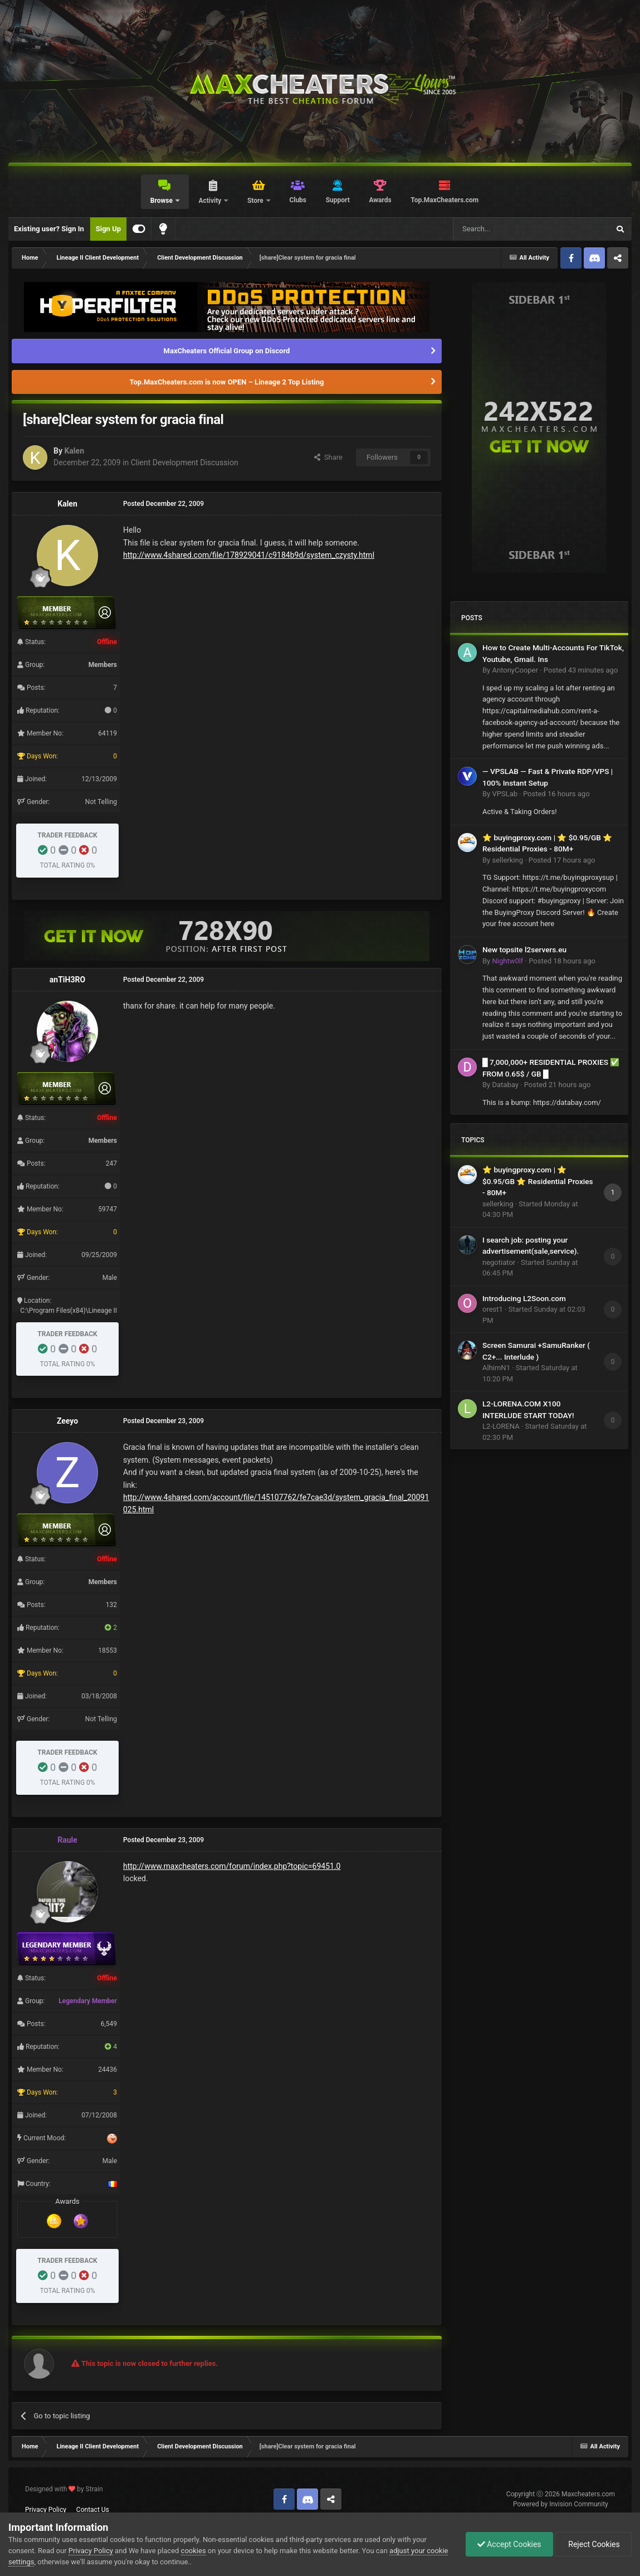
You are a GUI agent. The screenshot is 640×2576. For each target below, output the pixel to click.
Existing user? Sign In (49, 229)
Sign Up (108, 229)
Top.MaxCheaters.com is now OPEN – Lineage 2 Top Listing (227, 382)
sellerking (507, 860)
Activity (210, 200)
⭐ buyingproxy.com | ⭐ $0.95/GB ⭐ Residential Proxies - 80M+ (537, 1181)
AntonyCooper (515, 670)
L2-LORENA (501, 1426)
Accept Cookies (509, 2544)
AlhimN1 (496, 1368)
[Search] (504, 229)
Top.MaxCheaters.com (444, 200)
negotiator (498, 1262)
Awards (380, 200)
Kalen (74, 450)
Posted (581, 670)
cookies (193, 2550)
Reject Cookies (593, 2544)
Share (328, 457)
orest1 (492, 1309)
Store (256, 200)
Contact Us (92, 2510)
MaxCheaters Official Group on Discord (227, 351)
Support (338, 200)
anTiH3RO (67, 979)
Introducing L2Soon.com (524, 1298)
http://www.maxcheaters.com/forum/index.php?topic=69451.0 (231, 1866)
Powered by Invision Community (560, 2504)
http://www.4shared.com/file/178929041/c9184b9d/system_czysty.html (248, 555)
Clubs (297, 200)
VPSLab (504, 794)
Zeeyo (67, 1420)
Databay (505, 1084)
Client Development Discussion (184, 462)
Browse (162, 200)
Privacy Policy (45, 2510)
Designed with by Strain (64, 2489)
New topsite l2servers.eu (524, 949)
